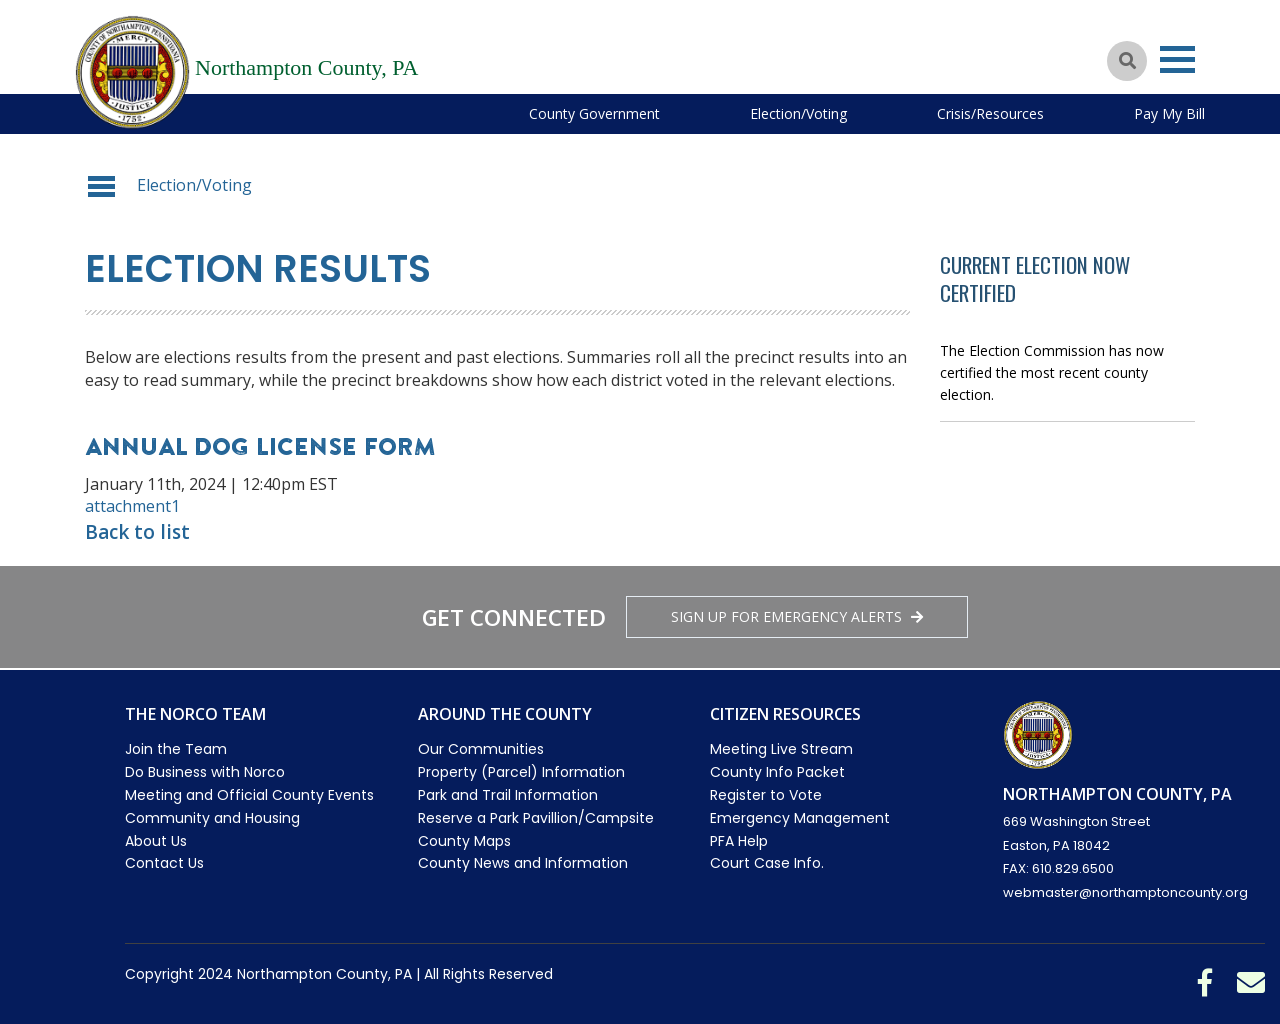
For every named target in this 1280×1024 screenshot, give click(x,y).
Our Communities (481, 749)
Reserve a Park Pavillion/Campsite (536, 818)
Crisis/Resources (990, 113)
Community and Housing (212, 818)
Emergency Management (800, 818)
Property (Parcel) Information (521, 772)
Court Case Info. (767, 863)
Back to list (137, 532)
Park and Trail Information (508, 795)
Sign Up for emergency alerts (797, 616)
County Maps (464, 841)
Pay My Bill (1169, 113)
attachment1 (132, 506)
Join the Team (176, 749)
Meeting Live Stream (781, 749)
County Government (594, 113)
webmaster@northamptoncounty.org (1125, 892)
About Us (156, 841)
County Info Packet (777, 772)
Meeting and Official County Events (249, 795)
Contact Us (164, 863)
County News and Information (523, 863)
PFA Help (739, 841)
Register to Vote (766, 795)
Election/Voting (798, 113)
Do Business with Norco (205, 772)
